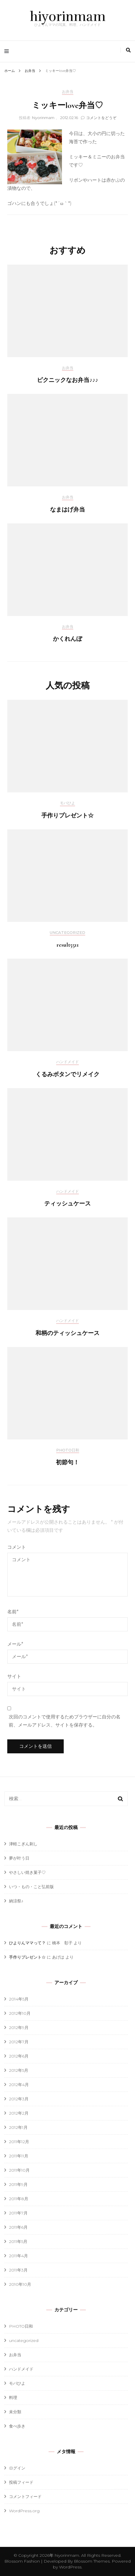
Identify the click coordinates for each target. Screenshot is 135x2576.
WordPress (70, 2567)
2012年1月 (18, 2127)
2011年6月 (18, 2227)
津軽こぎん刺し (23, 1843)
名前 (13, 1611)
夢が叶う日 (19, 1858)
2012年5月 (18, 2070)
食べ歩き (17, 2426)
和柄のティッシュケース (67, 1333)
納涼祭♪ (16, 1901)
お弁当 (67, 91)
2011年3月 (18, 2270)
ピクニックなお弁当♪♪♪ (67, 380)
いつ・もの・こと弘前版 (31, 1886)
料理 (13, 2397)
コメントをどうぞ (101, 117)
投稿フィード (21, 2482)
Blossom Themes (91, 2561)
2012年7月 (19, 2041)
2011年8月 (18, 2198)
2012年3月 (19, 2098)
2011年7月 (18, 2213)
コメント (16, 1547)
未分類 (15, 2411)
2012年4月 (19, 2084)
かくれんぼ (67, 638)
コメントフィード (25, 2496)
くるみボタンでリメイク (67, 1074)
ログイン (17, 2468)
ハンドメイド (67, 1062)
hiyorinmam (68, 16)
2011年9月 (18, 2184)
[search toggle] (128, 50)
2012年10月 (20, 2013)
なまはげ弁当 (67, 509)
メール (15, 1644)
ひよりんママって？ (27, 1942)
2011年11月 (18, 2156)
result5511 (67, 944)
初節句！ (67, 1462)
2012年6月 (19, 2056)
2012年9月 (19, 2027)
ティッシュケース (67, 1203)
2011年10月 (19, 2170)
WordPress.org (24, 2510)
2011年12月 (19, 2141)
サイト (14, 1676)
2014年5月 (19, 1999)
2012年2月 (19, 2113)
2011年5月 (18, 2241)
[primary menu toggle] (8, 51)
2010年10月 (20, 2284)
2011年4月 (18, 2255)
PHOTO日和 (67, 1450)
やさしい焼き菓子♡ (27, 1872)
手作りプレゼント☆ (67, 815)
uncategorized (67, 932)
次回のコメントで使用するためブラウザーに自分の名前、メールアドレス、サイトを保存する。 (64, 1721)
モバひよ (67, 803)
